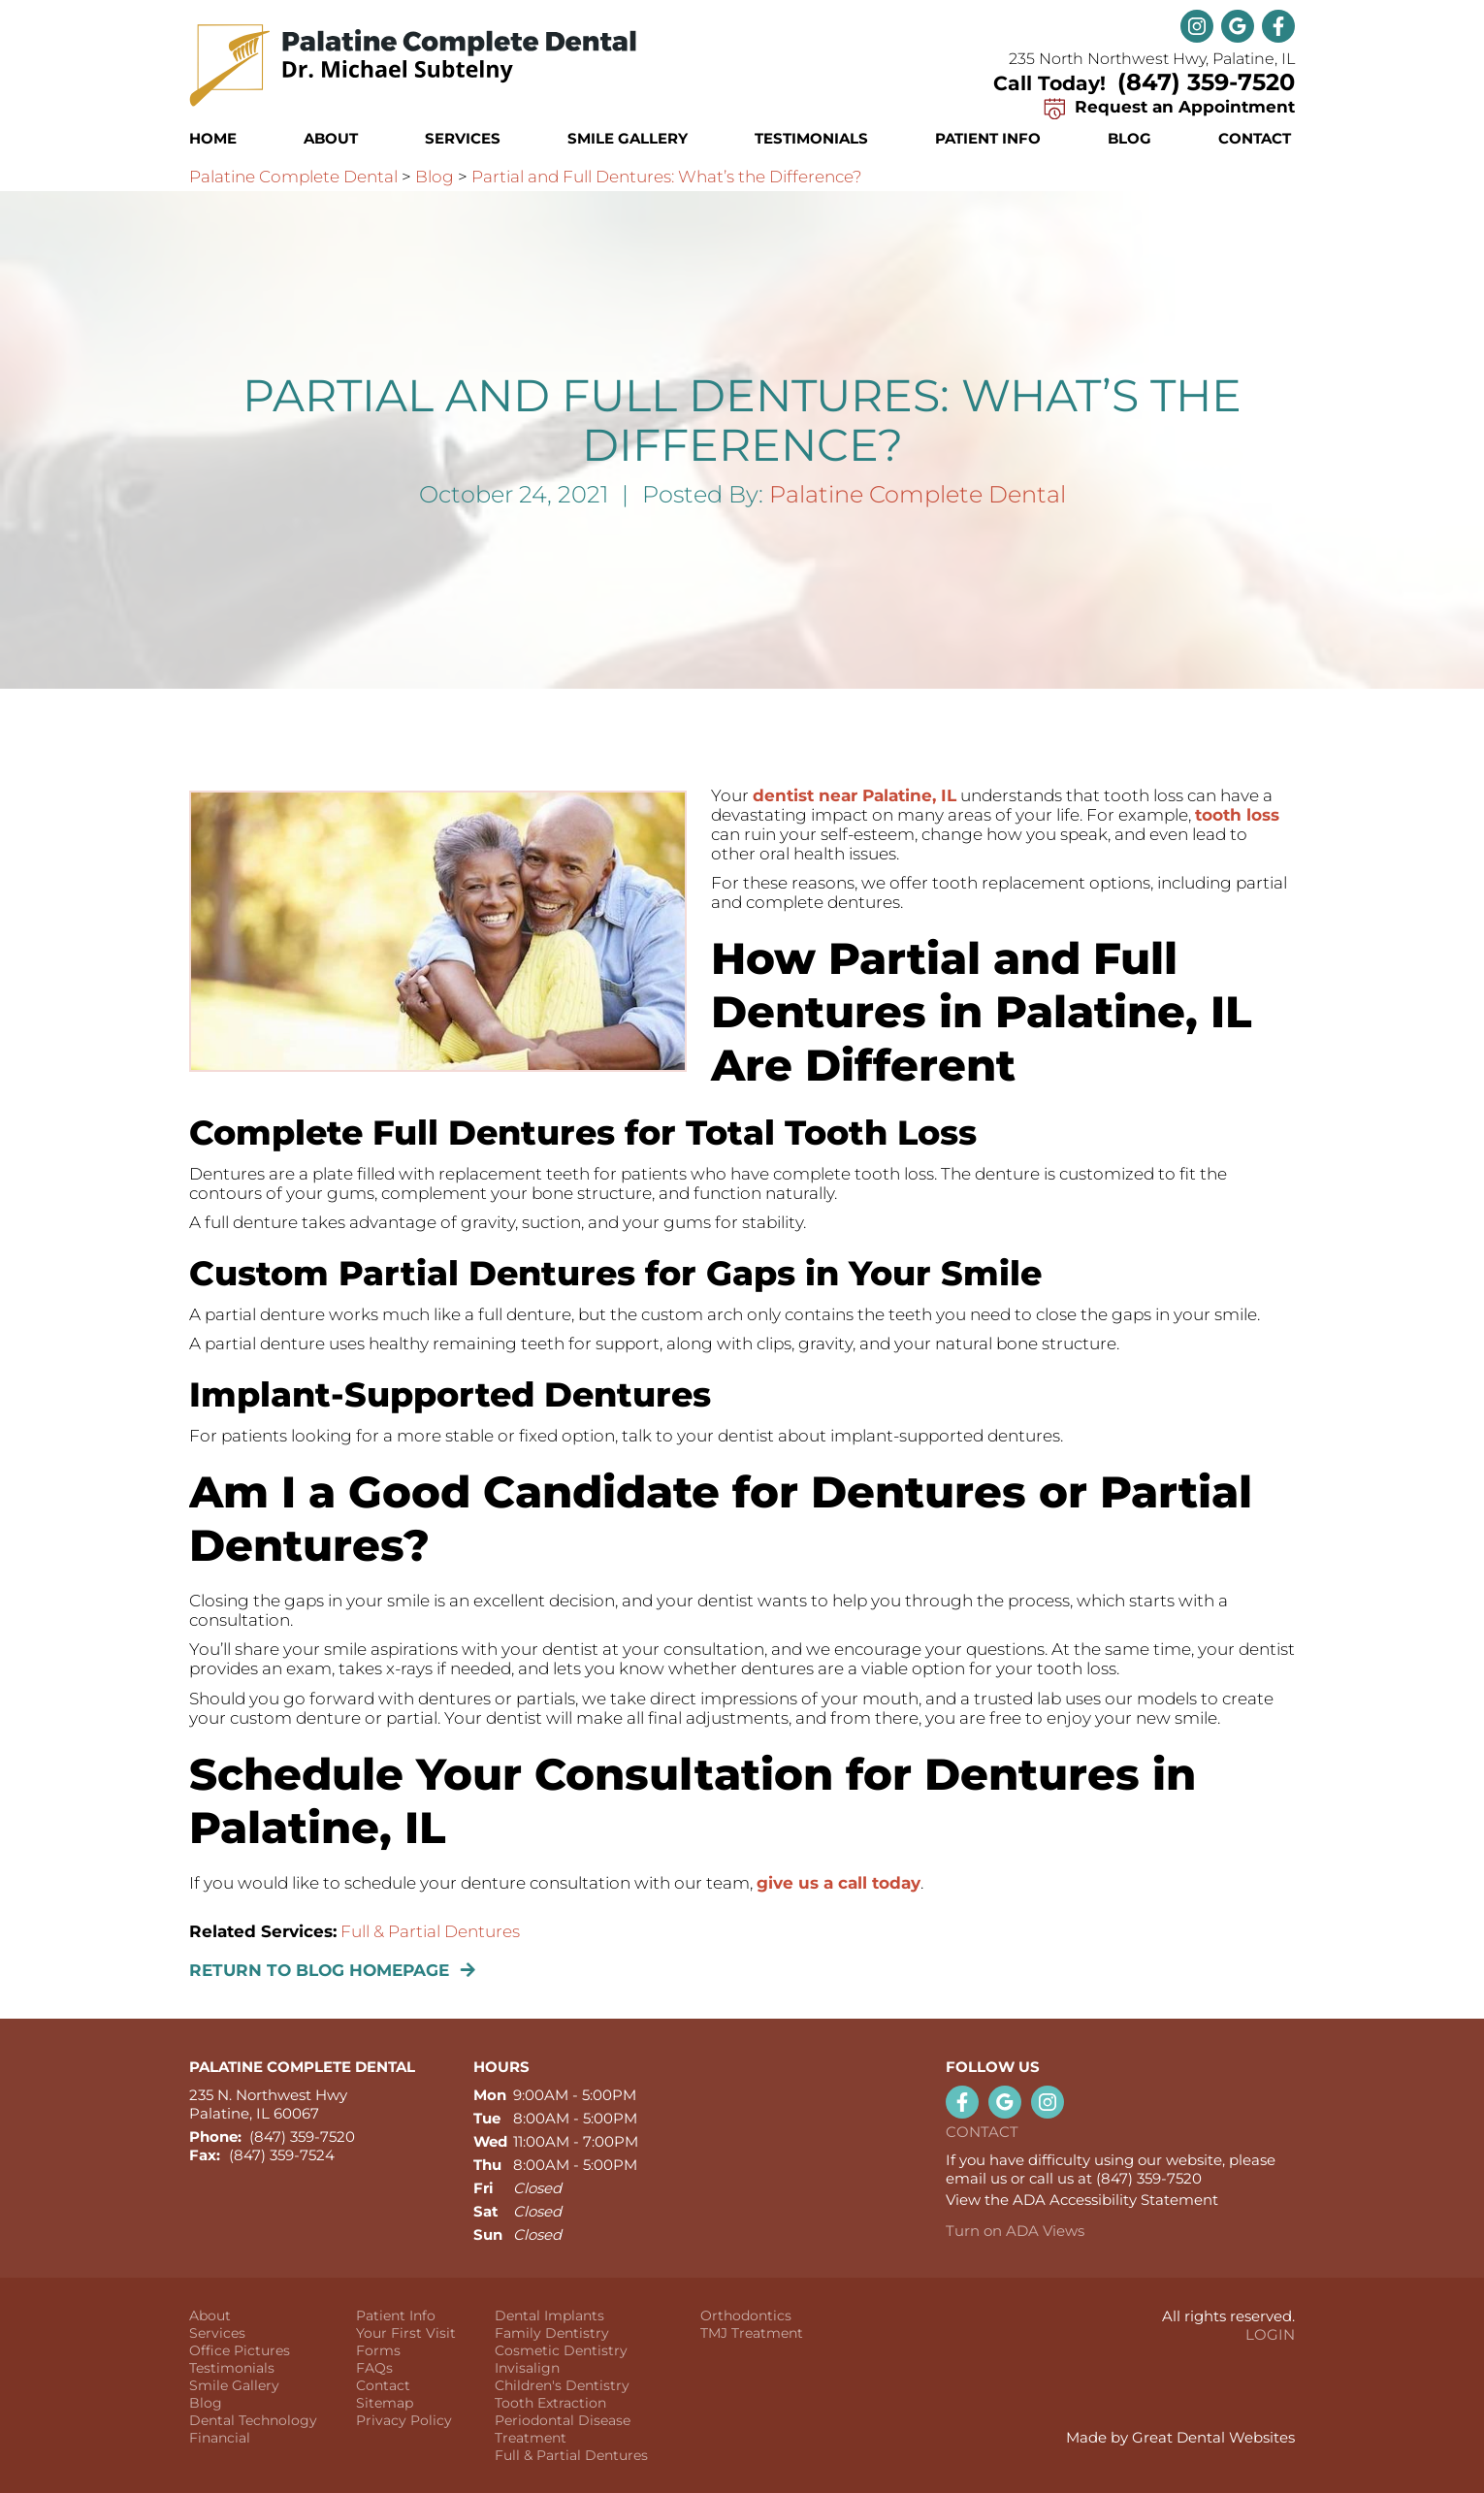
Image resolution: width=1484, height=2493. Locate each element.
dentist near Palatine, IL (854, 795)
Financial (219, 2437)
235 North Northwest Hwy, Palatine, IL (1152, 58)
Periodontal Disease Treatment (562, 2429)
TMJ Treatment (751, 2333)
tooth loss (1237, 815)
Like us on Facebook (1278, 26)
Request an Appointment (1166, 106)
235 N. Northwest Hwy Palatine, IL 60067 (268, 2104)
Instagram (1196, 26)
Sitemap (384, 2403)
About (210, 2315)
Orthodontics (745, 2315)
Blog (1129, 138)
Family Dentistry (552, 2333)
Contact (1254, 138)
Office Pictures (239, 2350)
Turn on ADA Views (1015, 2230)
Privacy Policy (404, 2420)
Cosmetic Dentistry (561, 2350)
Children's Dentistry (562, 2385)
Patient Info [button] (988, 138)
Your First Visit (406, 2333)
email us (976, 2178)
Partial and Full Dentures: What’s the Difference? (666, 176)
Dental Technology (253, 2420)
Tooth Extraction (550, 2403)
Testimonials (811, 138)
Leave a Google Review (1237, 26)
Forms (378, 2350)
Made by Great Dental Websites (1180, 2437)
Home (213, 138)
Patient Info (396, 2315)
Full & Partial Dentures (430, 1931)
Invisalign (527, 2368)
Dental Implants (549, 2315)
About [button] (331, 138)
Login (1270, 2334)
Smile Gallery (627, 138)
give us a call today (838, 1883)
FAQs (374, 2368)
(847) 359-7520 (1206, 82)
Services (462, 138)
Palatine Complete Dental (293, 176)
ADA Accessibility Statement (1115, 2199)
